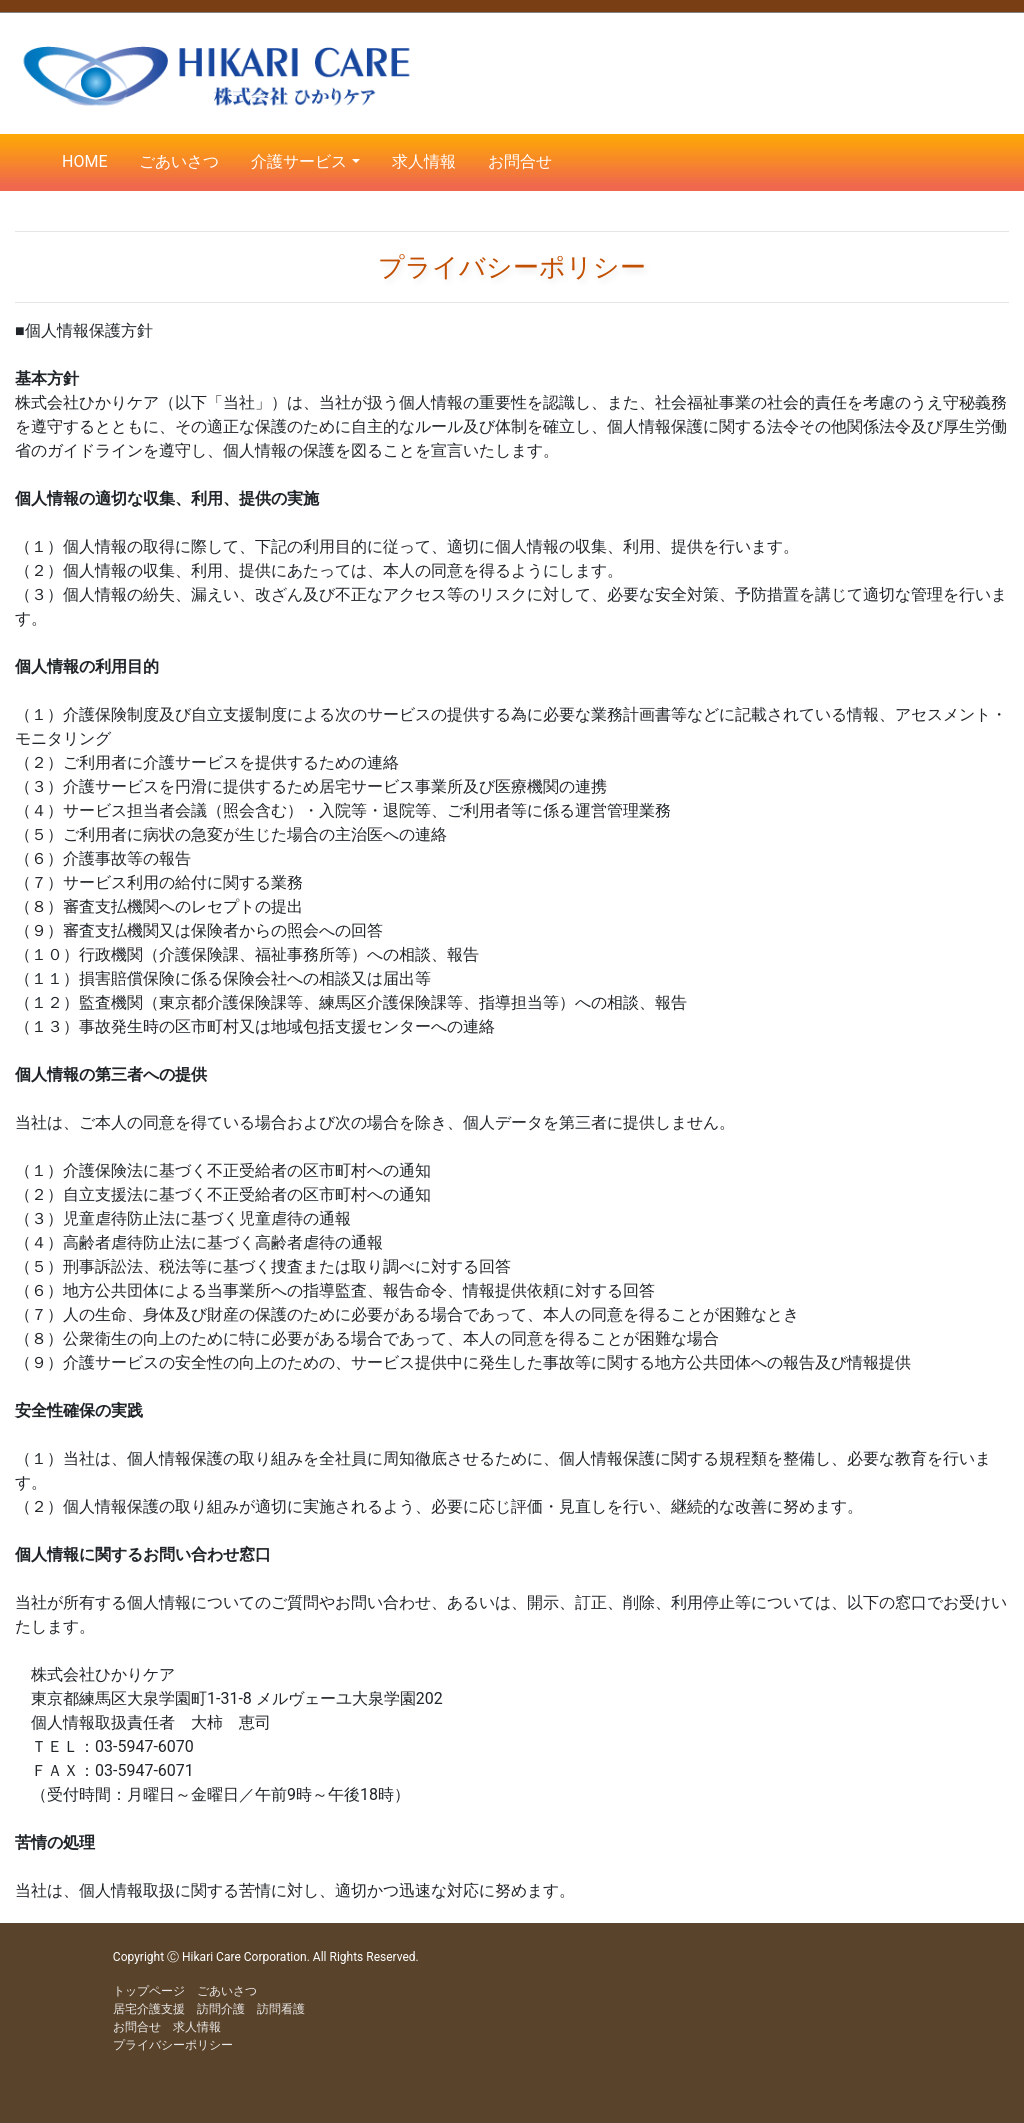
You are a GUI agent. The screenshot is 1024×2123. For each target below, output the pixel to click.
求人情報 (424, 161)
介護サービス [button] (299, 161)
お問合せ (520, 161)
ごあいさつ (179, 161)
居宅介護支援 (149, 2009)
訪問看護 (281, 2009)
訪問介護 (221, 2009)
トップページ (149, 1991)
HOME (84, 161)
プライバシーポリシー (173, 2045)
